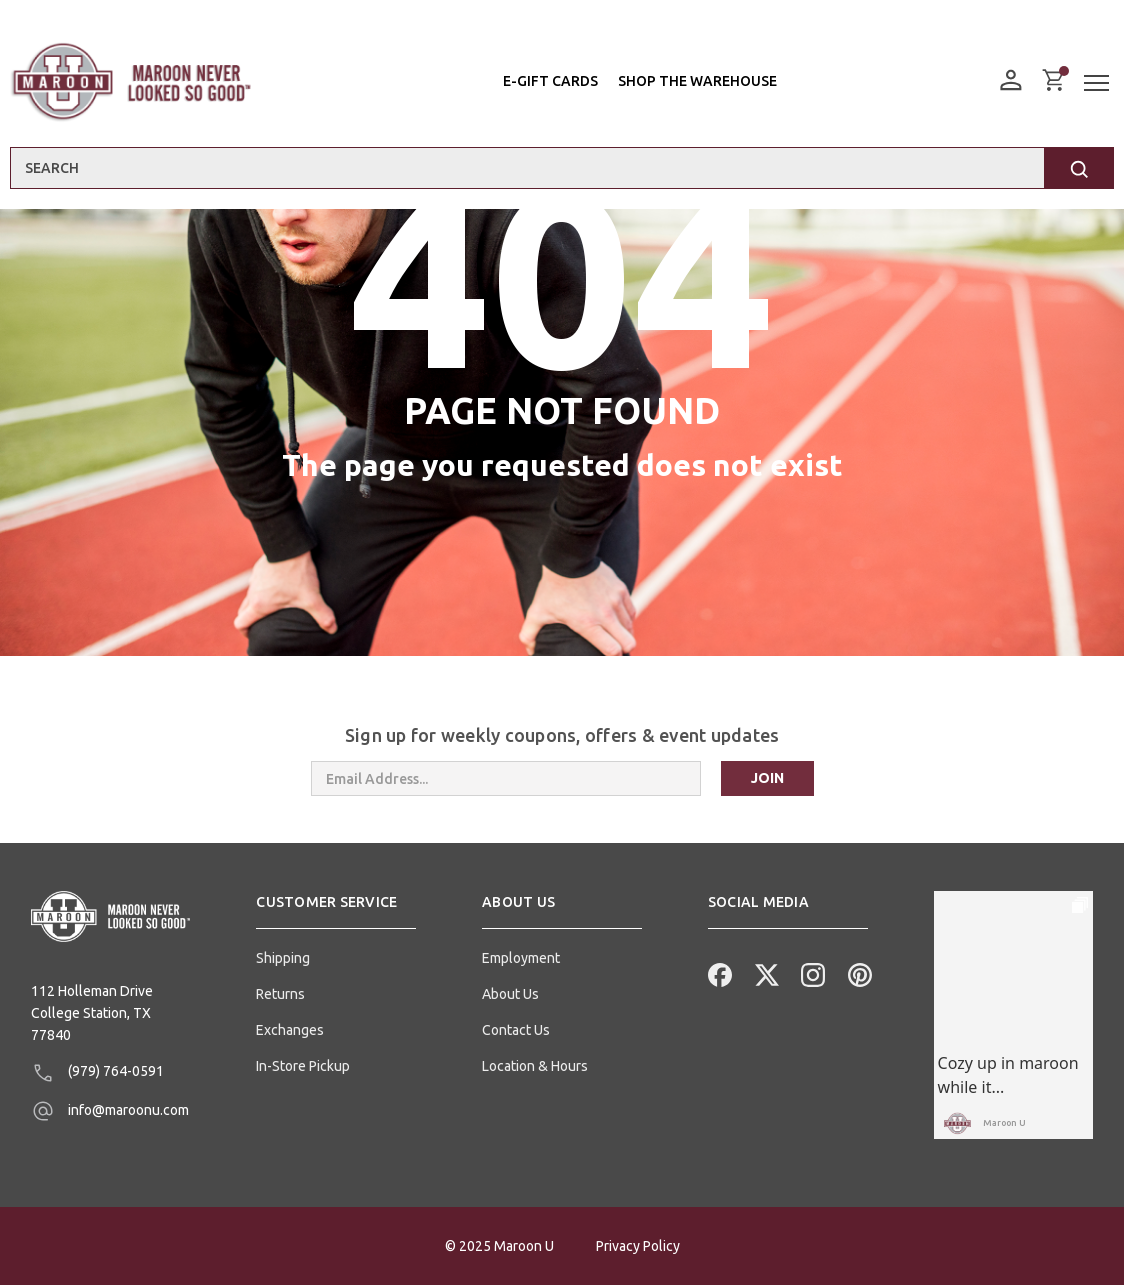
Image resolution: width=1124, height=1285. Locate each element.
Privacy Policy (638, 1246)
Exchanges (290, 1030)
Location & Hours (535, 1066)
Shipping (283, 958)
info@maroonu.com (110, 1111)
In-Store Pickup (303, 1066)
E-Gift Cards (550, 81)
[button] (336, 910)
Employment (521, 958)
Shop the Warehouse (697, 81)
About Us (510, 994)
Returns (280, 994)
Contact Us (516, 1030)
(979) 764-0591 (97, 1073)
